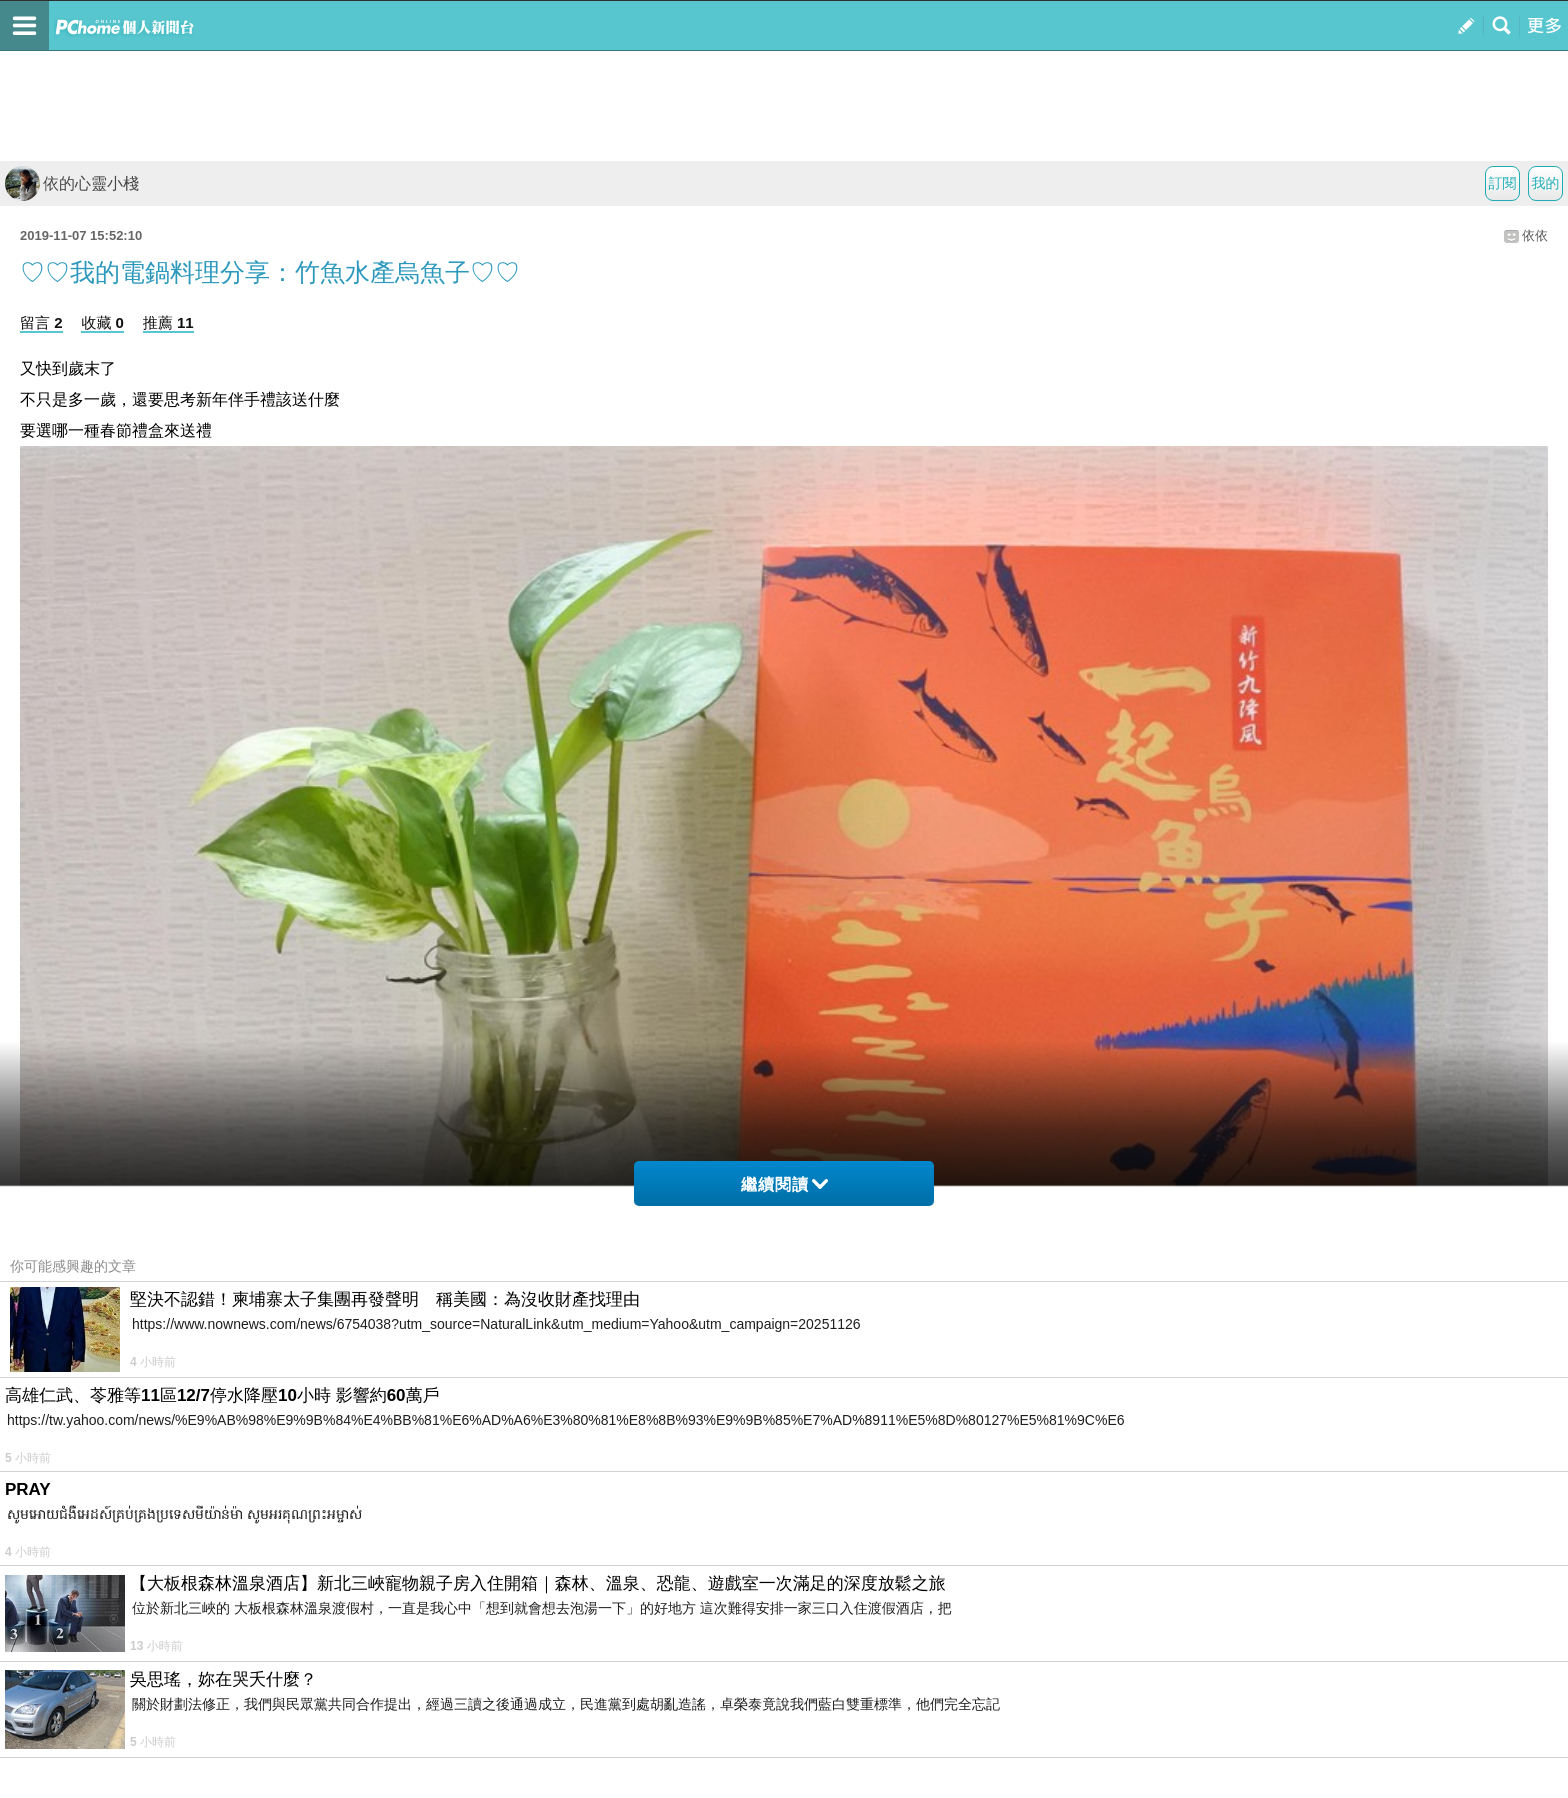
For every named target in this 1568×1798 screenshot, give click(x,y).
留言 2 (41, 322)
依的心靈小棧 (72, 183)
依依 (1535, 235)
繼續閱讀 (784, 1184)
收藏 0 (102, 322)
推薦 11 (168, 322)
